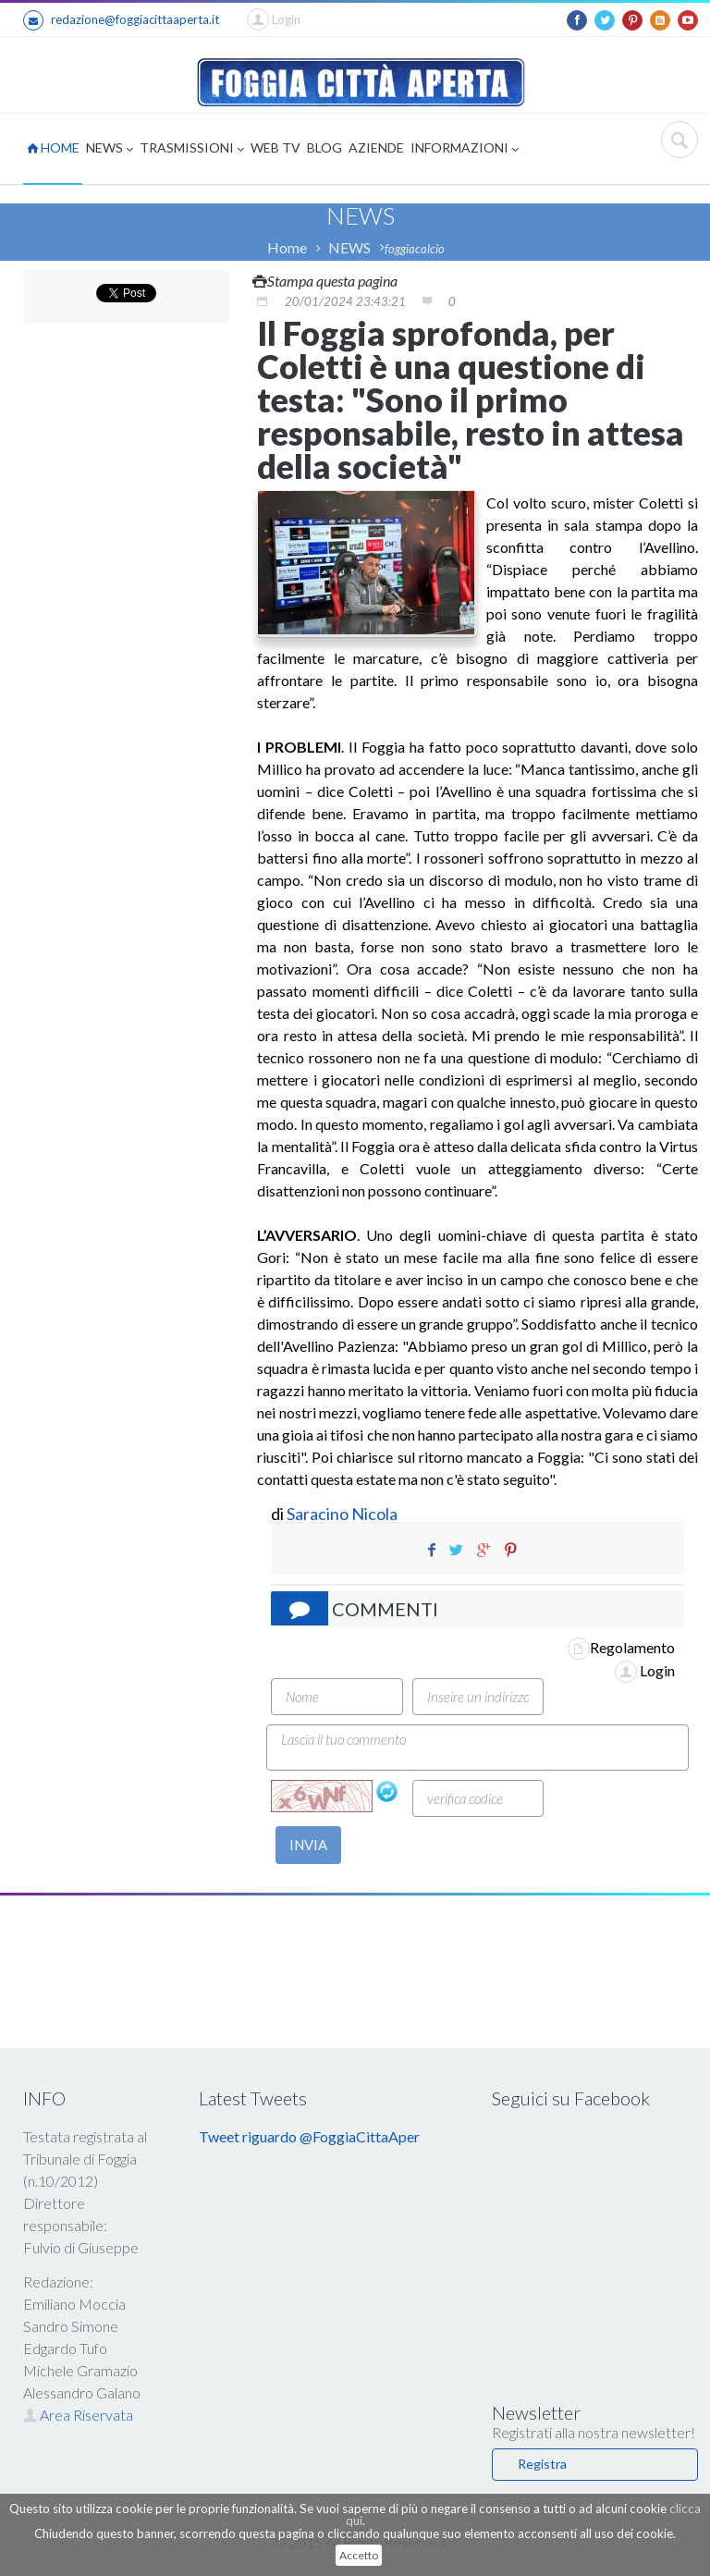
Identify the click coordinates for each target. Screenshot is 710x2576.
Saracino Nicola (342, 1513)
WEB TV (275, 147)
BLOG (324, 147)
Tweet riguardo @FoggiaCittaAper (309, 2136)
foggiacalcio (415, 248)
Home (287, 247)
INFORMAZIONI (464, 149)
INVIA (308, 1844)
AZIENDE (376, 147)
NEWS (109, 149)
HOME (53, 147)
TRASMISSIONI (192, 149)
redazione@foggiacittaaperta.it (121, 20)
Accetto (358, 2555)
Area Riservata (78, 2414)
